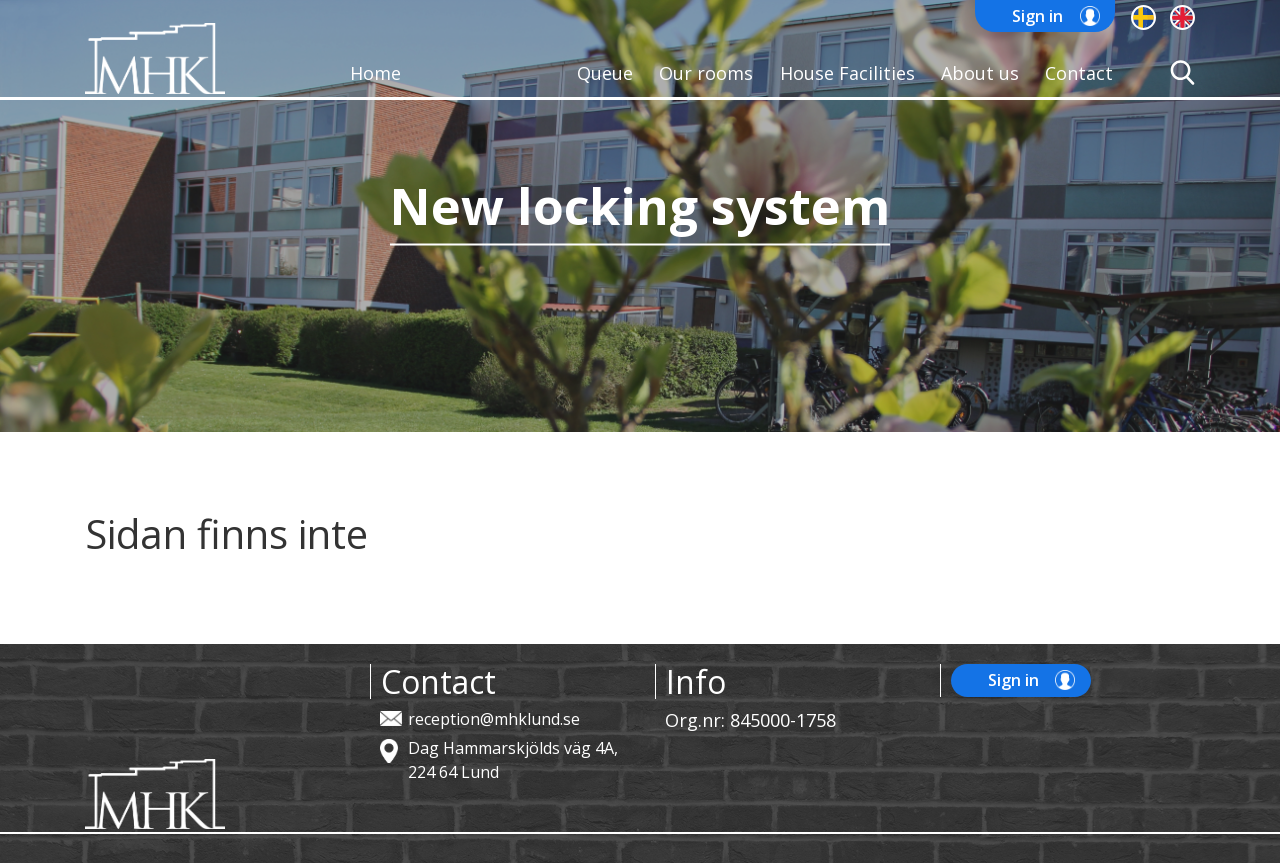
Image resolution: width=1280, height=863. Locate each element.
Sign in (1037, 16)
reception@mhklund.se (494, 719)
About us (980, 73)
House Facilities (847, 73)
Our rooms (706, 73)
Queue (605, 73)
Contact (1079, 73)
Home (375, 73)
